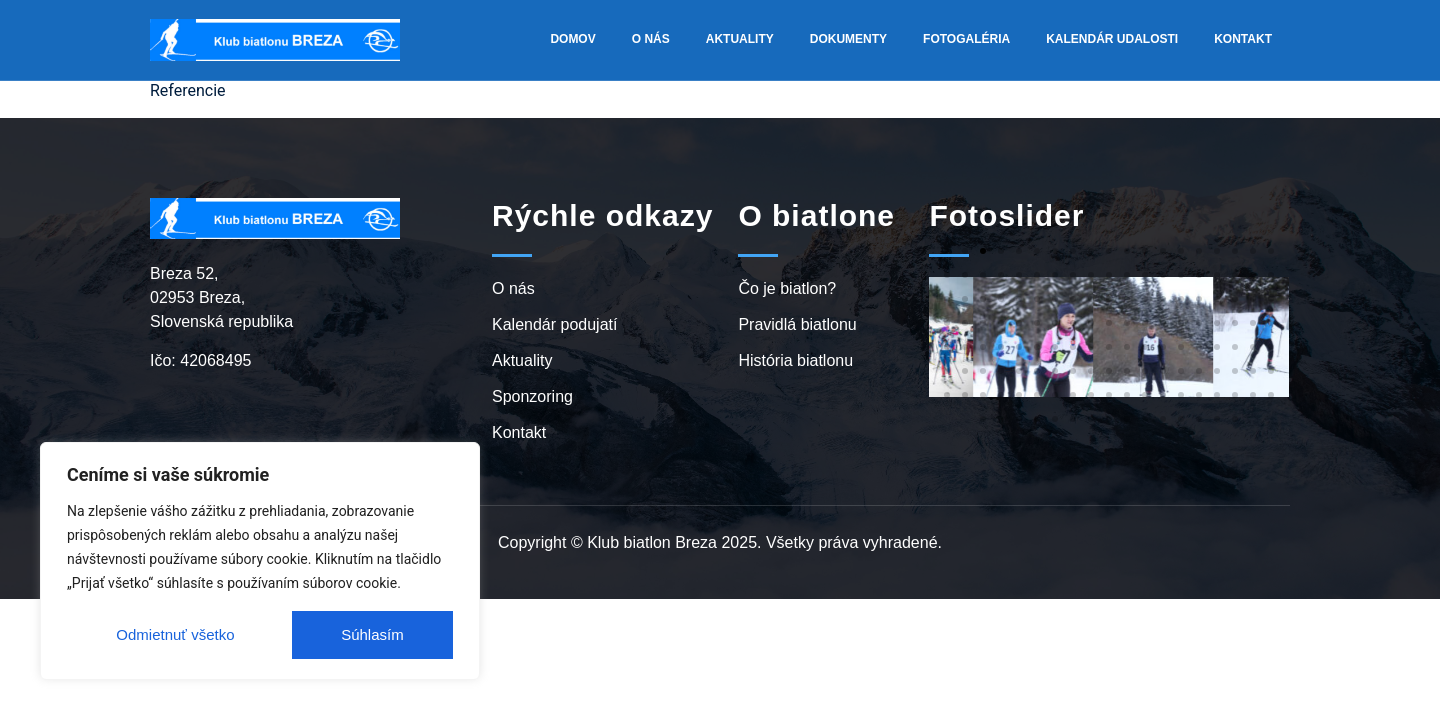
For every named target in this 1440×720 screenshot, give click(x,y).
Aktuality (740, 39)
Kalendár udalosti (1112, 39)
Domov (572, 39)
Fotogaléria (966, 39)
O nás (651, 39)
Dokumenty (848, 39)
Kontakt (1243, 39)
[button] (947, 251)
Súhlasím (372, 634)
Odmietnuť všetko (175, 634)
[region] (260, 561)
